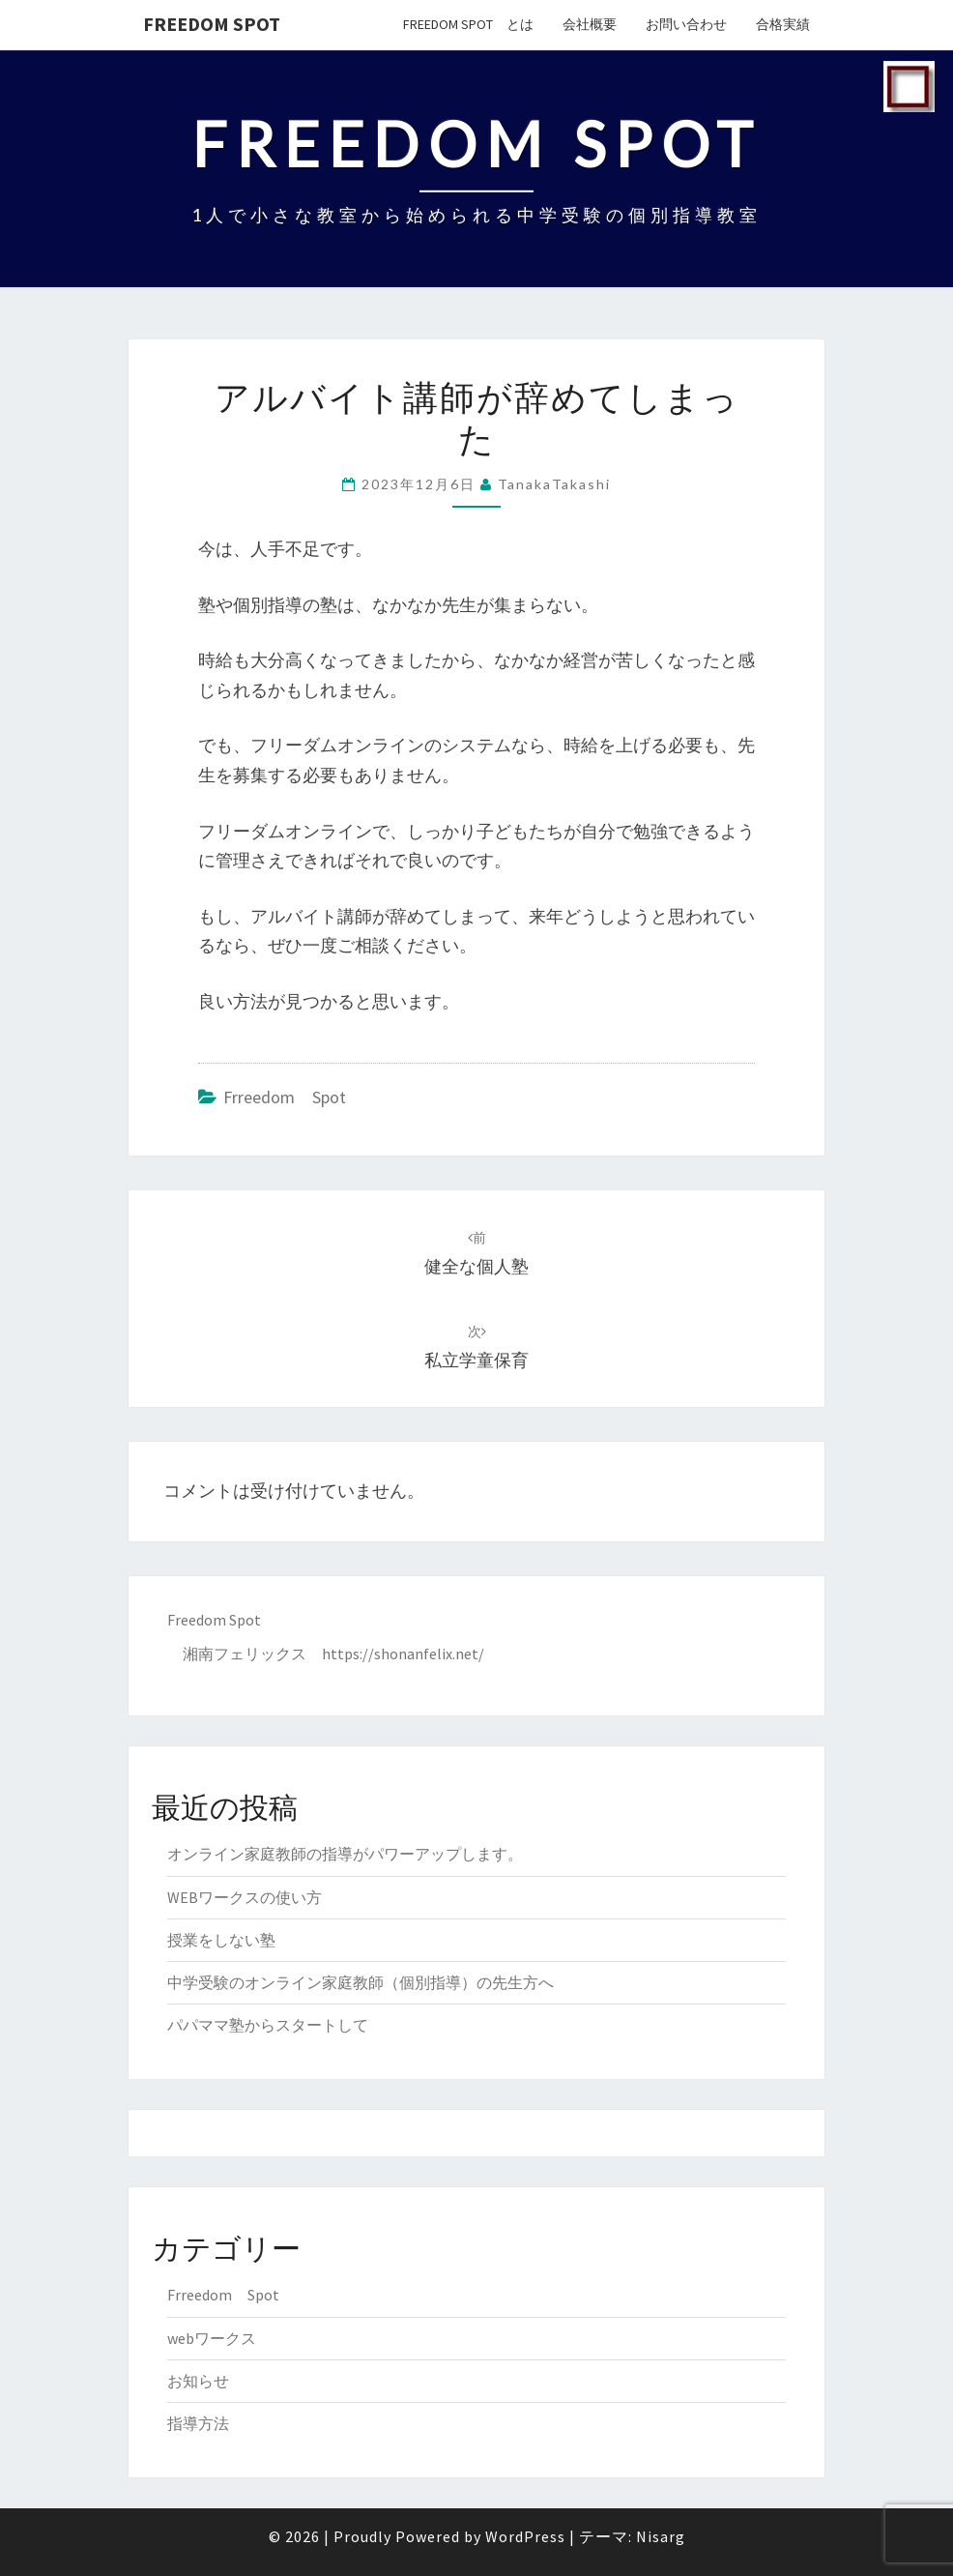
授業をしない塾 (221, 1939)
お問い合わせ (686, 24)
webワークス (211, 2338)
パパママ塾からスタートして (267, 2024)
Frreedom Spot (284, 1097)
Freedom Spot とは (468, 24)
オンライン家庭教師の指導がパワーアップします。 (345, 1853)
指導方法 (198, 2423)
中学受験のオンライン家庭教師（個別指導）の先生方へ (360, 1982)
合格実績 (783, 24)
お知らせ (198, 2380)
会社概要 (590, 24)
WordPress (525, 2536)
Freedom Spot (211, 24)
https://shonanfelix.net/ (403, 1653)
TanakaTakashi (554, 484)
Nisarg (660, 2536)
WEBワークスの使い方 (244, 1897)
